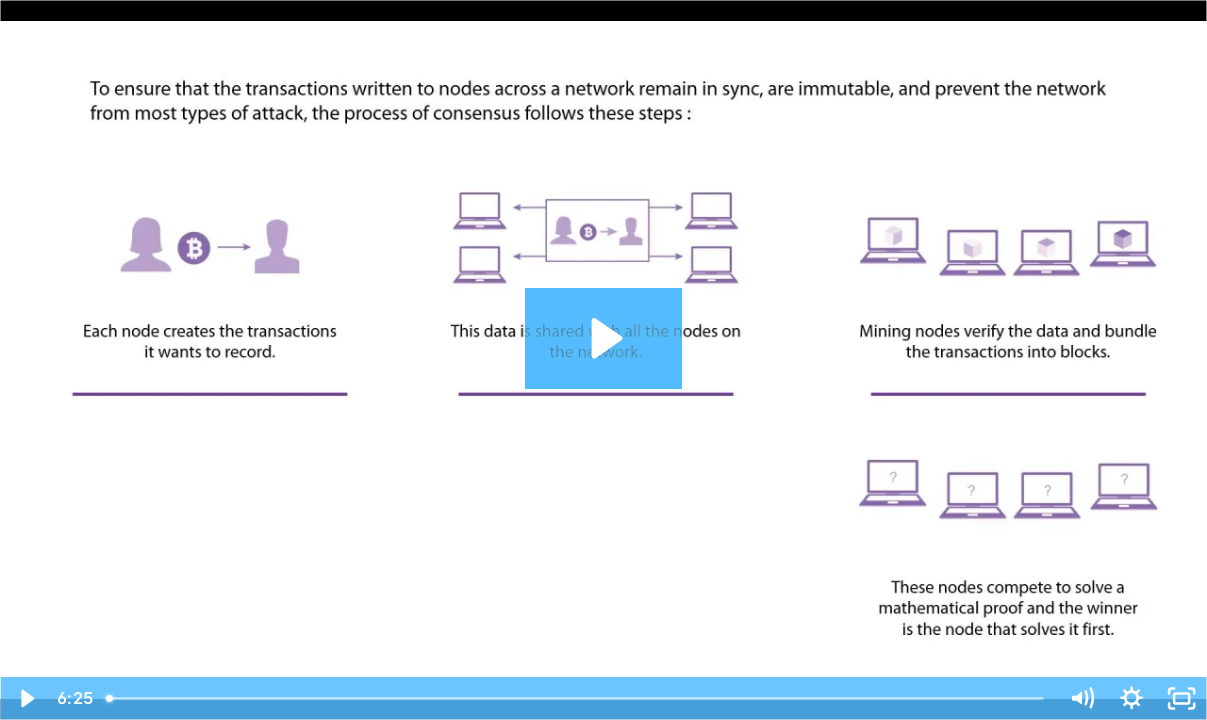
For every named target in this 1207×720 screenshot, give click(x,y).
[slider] (576, 698)
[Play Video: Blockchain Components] (603, 338)
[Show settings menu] (1131, 698)
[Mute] (1081, 698)
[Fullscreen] (1182, 698)
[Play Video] (25, 698)
